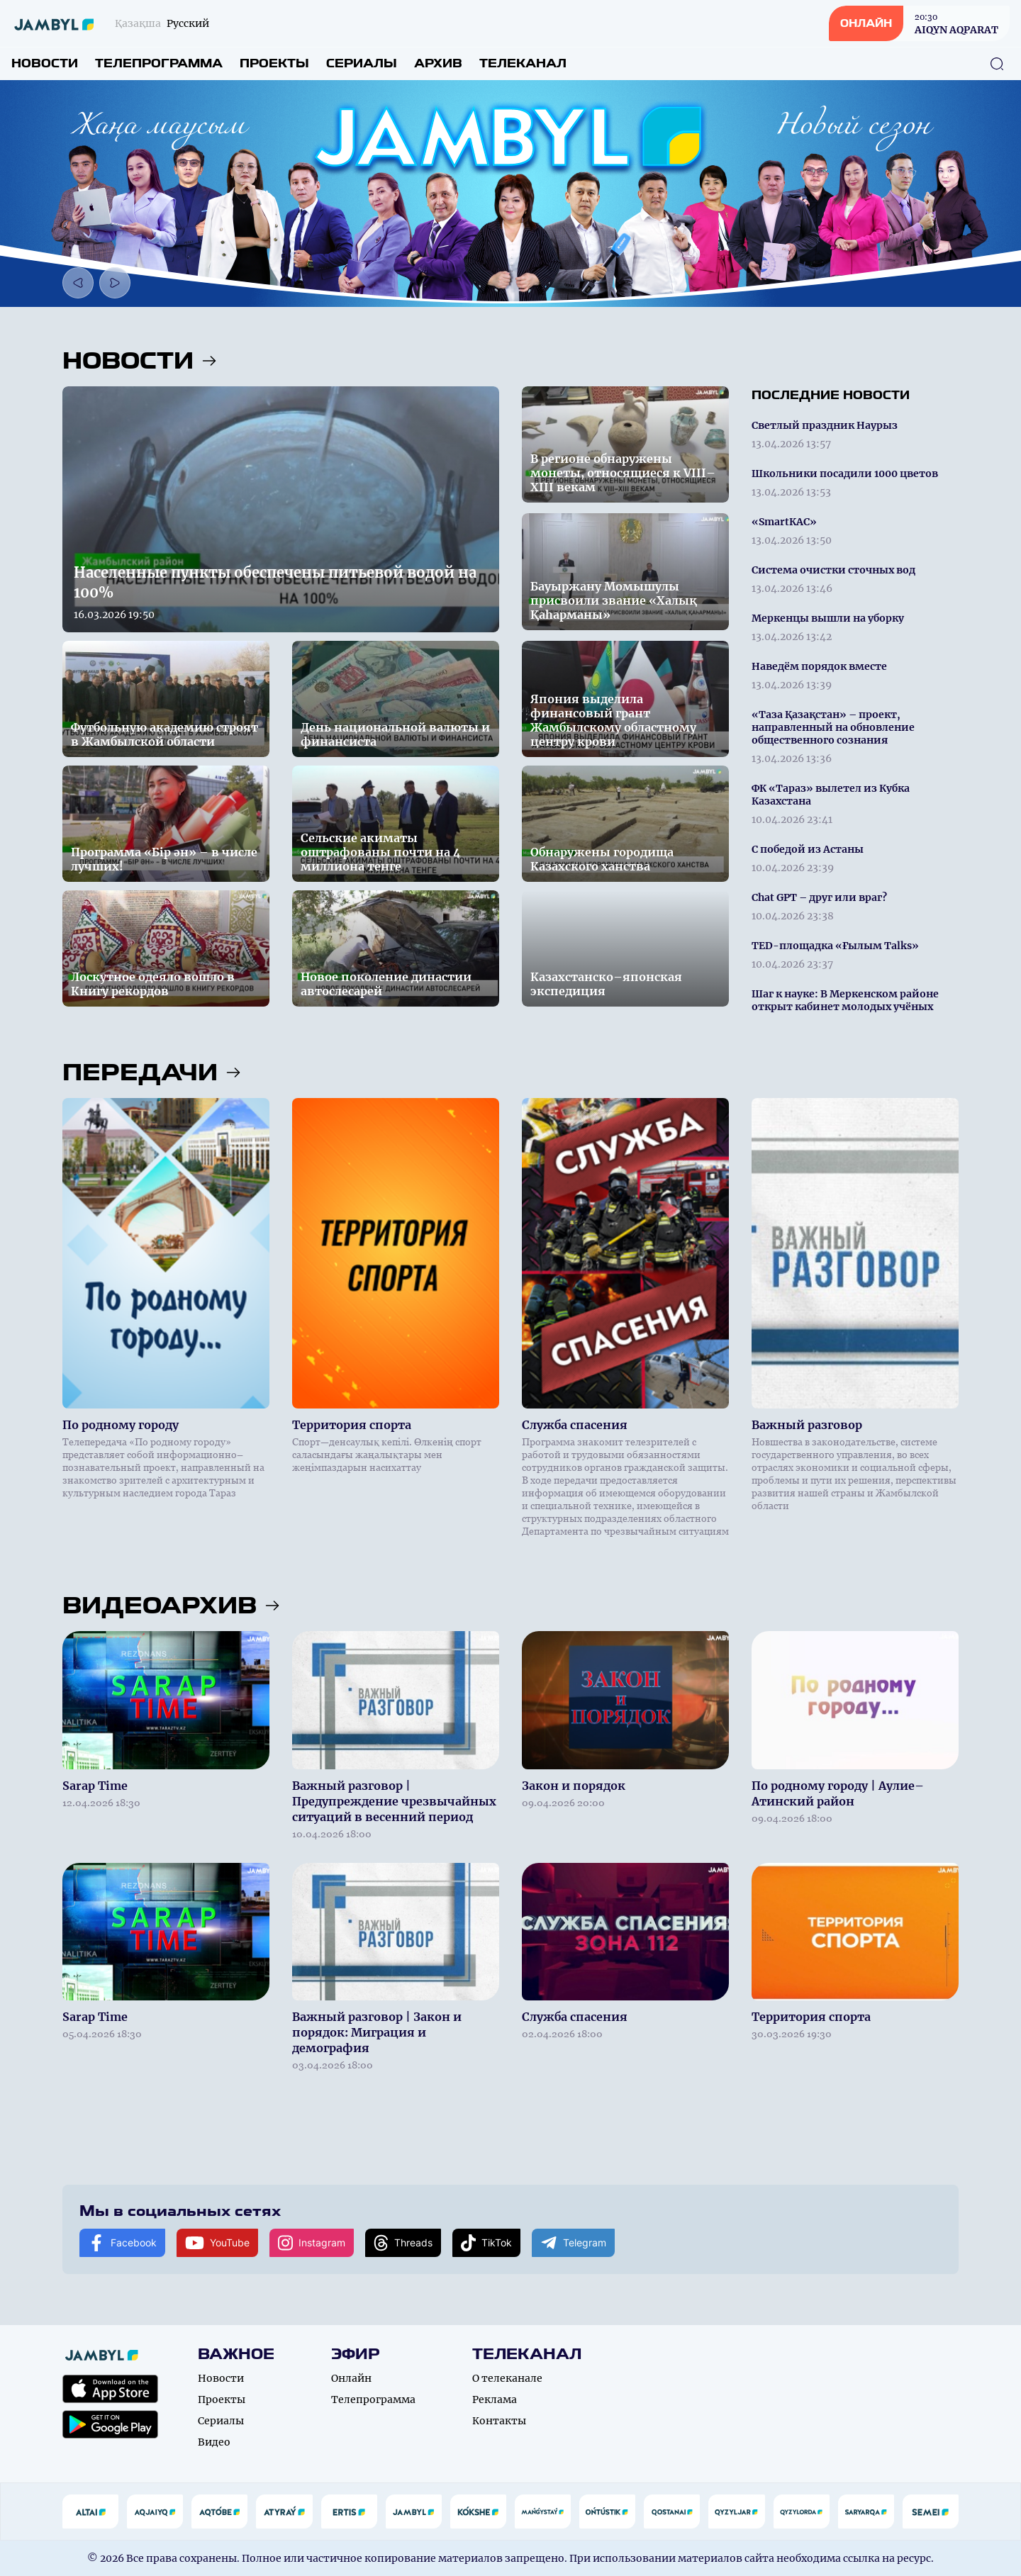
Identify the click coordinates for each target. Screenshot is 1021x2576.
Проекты (274, 63)
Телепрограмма (159, 63)
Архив (438, 63)
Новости (44, 63)
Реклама (494, 2399)
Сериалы (361, 63)
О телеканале (507, 2378)
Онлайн (351, 2378)
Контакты (499, 2420)
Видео (214, 2442)
